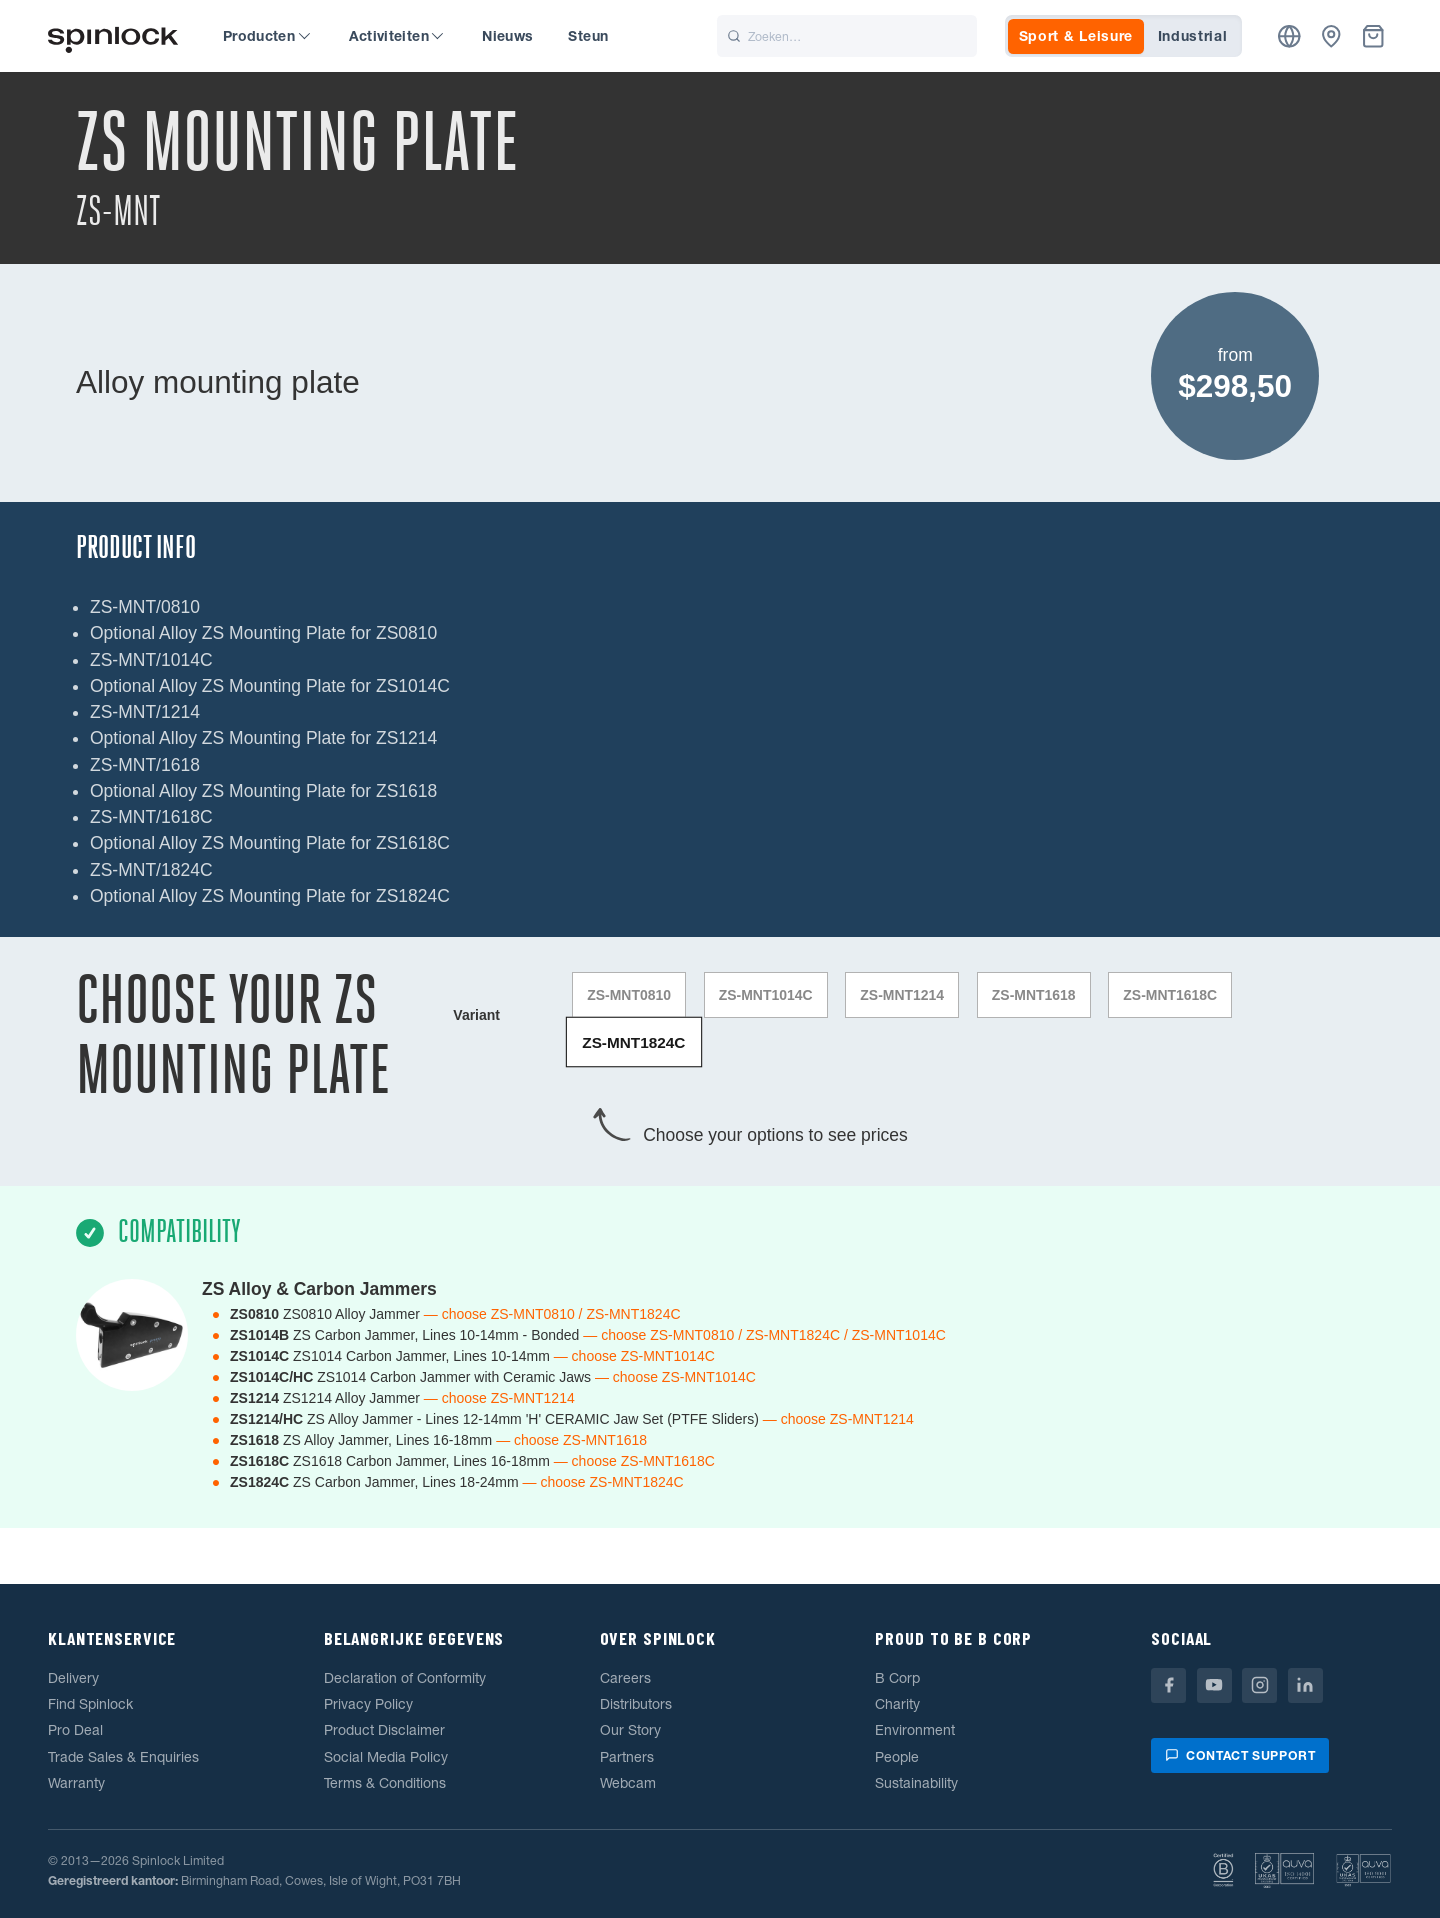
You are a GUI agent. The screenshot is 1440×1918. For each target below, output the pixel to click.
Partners (627, 1756)
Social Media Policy (386, 1756)
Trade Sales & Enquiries (123, 1756)
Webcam (628, 1782)
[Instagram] (1259, 1684)
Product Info (136, 547)
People (897, 1756)
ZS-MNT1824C (634, 1041)
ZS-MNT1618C (1171, 995)
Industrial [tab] (1193, 36)
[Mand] (1373, 36)
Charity (897, 1704)
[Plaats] (1289, 36)
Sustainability (916, 1782)
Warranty (76, 1782)
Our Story (630, 1730)
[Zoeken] (847, 36)
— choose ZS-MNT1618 (571, 1439)
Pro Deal (75, 1730)
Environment (915, 1730)
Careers (625, 1677)
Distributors (636, 1704)
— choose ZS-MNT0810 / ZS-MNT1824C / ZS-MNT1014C (764, 1334)
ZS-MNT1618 (1034, 995)
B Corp (897, 1677)
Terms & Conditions (385, 1782)
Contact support (1240, 1754)
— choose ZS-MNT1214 (499, 1397)
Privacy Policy (368, 1704)
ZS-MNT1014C (766, 995)
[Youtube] (1214, 1684)
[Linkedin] (1305, 1684)
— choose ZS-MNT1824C (603, 1481)
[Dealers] (1331, 36)
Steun (588, 36)
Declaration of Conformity (405, 1677)
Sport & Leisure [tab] (1076, 36)
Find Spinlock (90, 1704)
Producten (266, 36)
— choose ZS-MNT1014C (634, 1355)
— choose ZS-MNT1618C (634, 1460)
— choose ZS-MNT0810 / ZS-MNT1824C (552, 1313)
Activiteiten (396, 36)
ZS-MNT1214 (903, 995)
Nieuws (507, 36)
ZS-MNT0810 (629, 995)
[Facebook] (1168, 1684)
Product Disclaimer (384, 1730)
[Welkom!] (113, 36)
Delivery (73, 1677)
